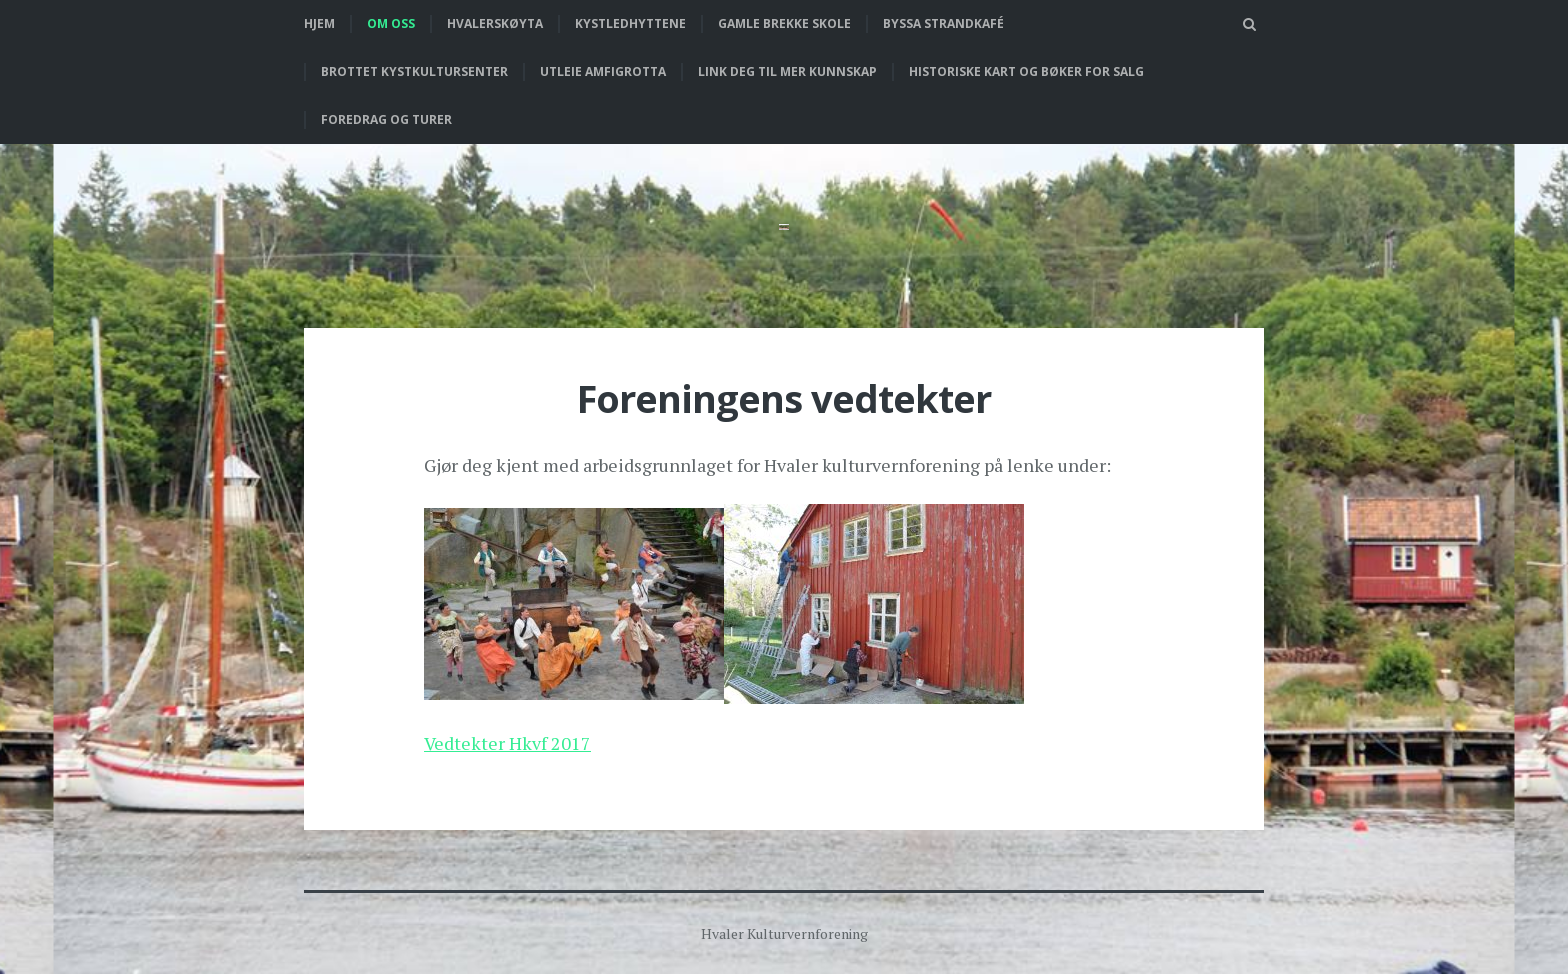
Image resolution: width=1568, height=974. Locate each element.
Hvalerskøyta (495, 23)
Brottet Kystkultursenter (414, 71)
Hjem (319, 23)
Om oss (391, 23)
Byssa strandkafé (943, 23)
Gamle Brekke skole (784, 23)
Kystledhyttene (630, 23)
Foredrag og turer (386, 119)
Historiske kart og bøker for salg (1026, 71)
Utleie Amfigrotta (603, 71)
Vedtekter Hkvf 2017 (507, 743)
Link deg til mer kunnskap (787, 71)
